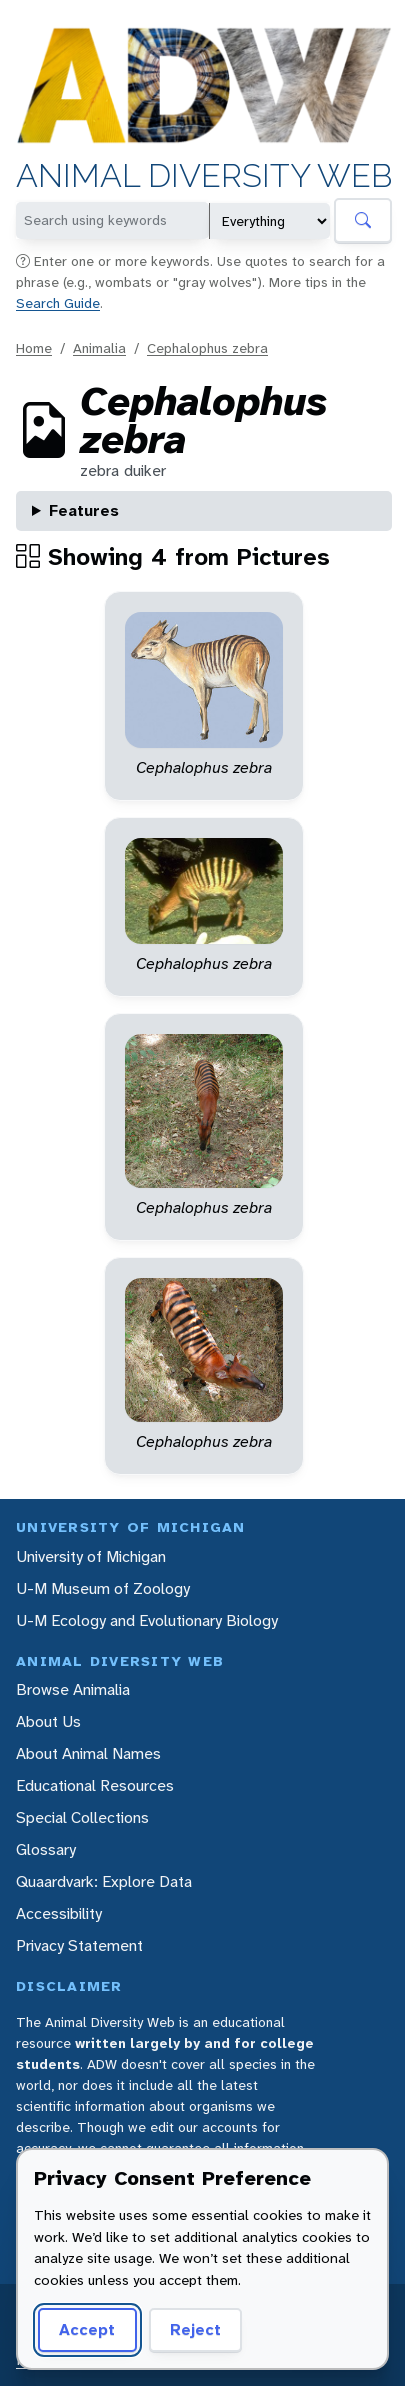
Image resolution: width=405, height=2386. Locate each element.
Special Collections (82, 1817)
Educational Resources (95, 1785)
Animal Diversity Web (204, 177)
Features (84, 510)
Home (34, 348)
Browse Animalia (73, 1689)
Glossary (46, 1849)
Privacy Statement (79, 1945)
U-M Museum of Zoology (103, 1588)
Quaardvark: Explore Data (104, 1881)
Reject (195, 2329)
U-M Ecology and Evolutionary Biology (147, 1620)
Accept (87, 2329)
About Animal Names (88, 1753)
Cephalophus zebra (207, 348)
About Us (48, 1721)
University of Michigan (91, 1556)
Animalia (99, 348)
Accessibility (59, 1913)
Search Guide (58, 303)
